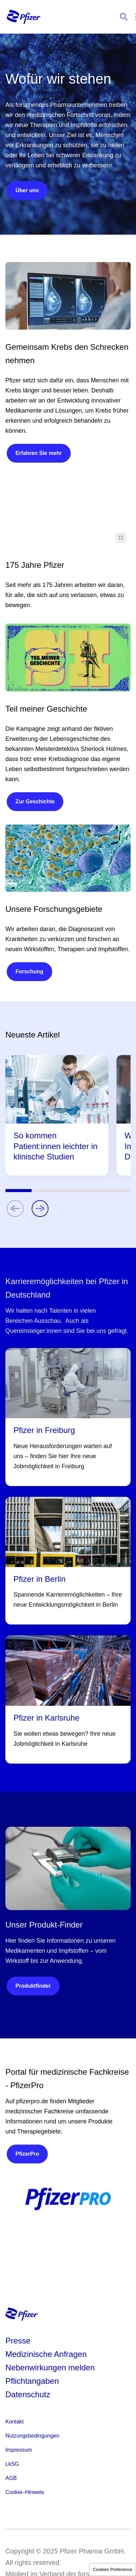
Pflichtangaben (32, 2380)
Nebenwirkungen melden (50, 2367)
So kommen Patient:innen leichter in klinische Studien (55, 1146)
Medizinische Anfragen (46, 2354)
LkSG (12, 2464)
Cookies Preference (112, 2569)
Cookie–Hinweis (24, 2492)
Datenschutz (27, 2394)
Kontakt (14, 2421)
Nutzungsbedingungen (32, 2436)
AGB (11, 2478)
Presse (18, 2340)
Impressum (18, 2450)
